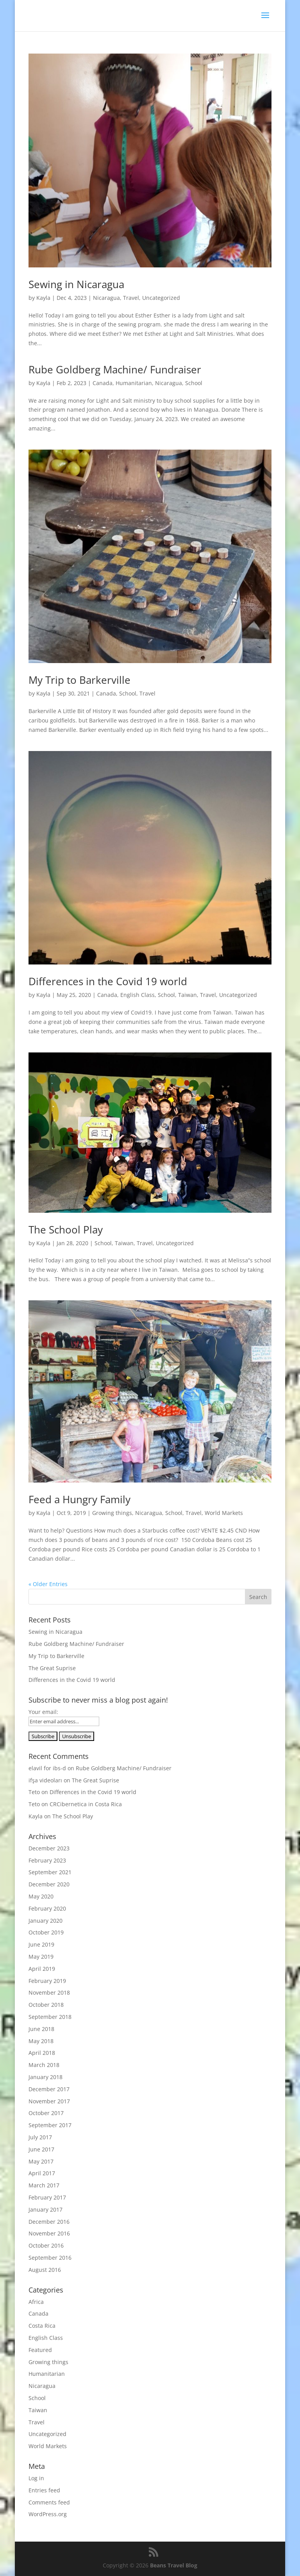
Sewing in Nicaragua (76, 284)
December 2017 (49, 2089)
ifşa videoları (45, 1780)
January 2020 (45, 1920)
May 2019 (41, 1956)
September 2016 (50, 2257)
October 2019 (46, 1932)
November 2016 (49, 2233)
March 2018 (44, 2065)
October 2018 (46, 2004)
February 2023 (47, 1860)
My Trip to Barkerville (79, 680)
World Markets (224, 1513)
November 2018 (49, 1992)
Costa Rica (42, 2325)
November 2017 (49, 2101)
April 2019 (42, 1968)
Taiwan (187, 994)
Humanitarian (134, 383)
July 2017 (40, 2137)
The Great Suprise (52, 1668)
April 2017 (42, 2173)
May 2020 (41, 1896)
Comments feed (49, 2502)
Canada (102, 383)
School (193, 383)
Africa (36, 2301)
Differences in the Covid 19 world (108, 981)
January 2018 (45, 2077)
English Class (137, 994)
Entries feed (44, 2490)
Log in (36, 2478)
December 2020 (49, 1884)
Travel (131, 297)
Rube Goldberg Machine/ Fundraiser (115, 369)
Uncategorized (161, 297)
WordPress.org (48, 2514)
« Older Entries (48, 1584)
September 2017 (50, 2125)
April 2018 (42, 2052)
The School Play (66, 1230)
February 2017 (47, 2197)
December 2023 (49, 1848)
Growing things (112, 1513)
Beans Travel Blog (173, 2565)
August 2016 (45, 2269)
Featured (40, 2350)
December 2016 (49, 2221)
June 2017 (41, 2149)
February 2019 (47, 1980)
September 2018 (50, 2016)
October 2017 (46, 2113)
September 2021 (50, 1872)
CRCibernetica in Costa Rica (86, 1804)
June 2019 (41, 1944)
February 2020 (47, 1908)
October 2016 (46, 2245)
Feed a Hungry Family (79, 1499)
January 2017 (45, 2209)
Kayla (43, 297)
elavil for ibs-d (47, 1768)
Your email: (43, 1712)
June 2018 (41, 2029)
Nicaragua (106, 297)
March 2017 (44, 2185)
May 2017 (41, 2161)
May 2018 (41, 2041)
